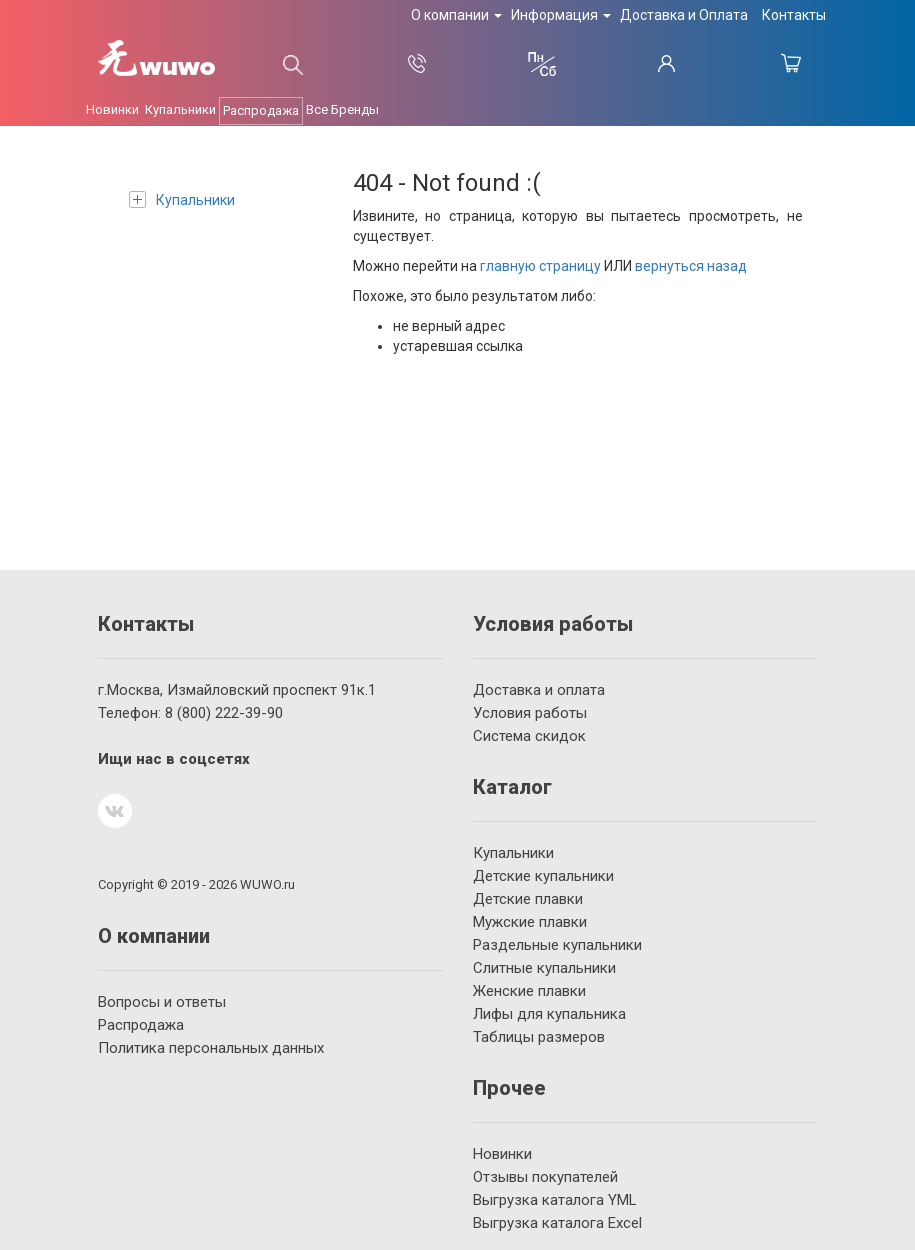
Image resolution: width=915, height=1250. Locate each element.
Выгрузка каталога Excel (557, 1223)
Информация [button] (561, 15)
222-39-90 (224, 713)
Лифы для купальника (549, 1014)
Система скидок (529, 736)
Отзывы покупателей (545, 1177)
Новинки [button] (112, 109)
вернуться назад (691, 266)
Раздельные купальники (557, 945)
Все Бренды (342, 109)
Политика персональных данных (211, 1048)
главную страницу (540, 266)
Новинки (502, 1154)
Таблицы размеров (539, 1037)
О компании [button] (456, 15)
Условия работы (530, 713)
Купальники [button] (180, 109)
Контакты (794, 15)
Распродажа (261, 110)
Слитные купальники (544, 968)
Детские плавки (528, 899)
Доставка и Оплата (684, 15)
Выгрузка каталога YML (555, 1200)
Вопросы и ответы (162, 1002)
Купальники (182, 199)
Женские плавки (529, 991)
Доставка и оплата (539, 690)
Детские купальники (543, 876)
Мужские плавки (530, 922)
